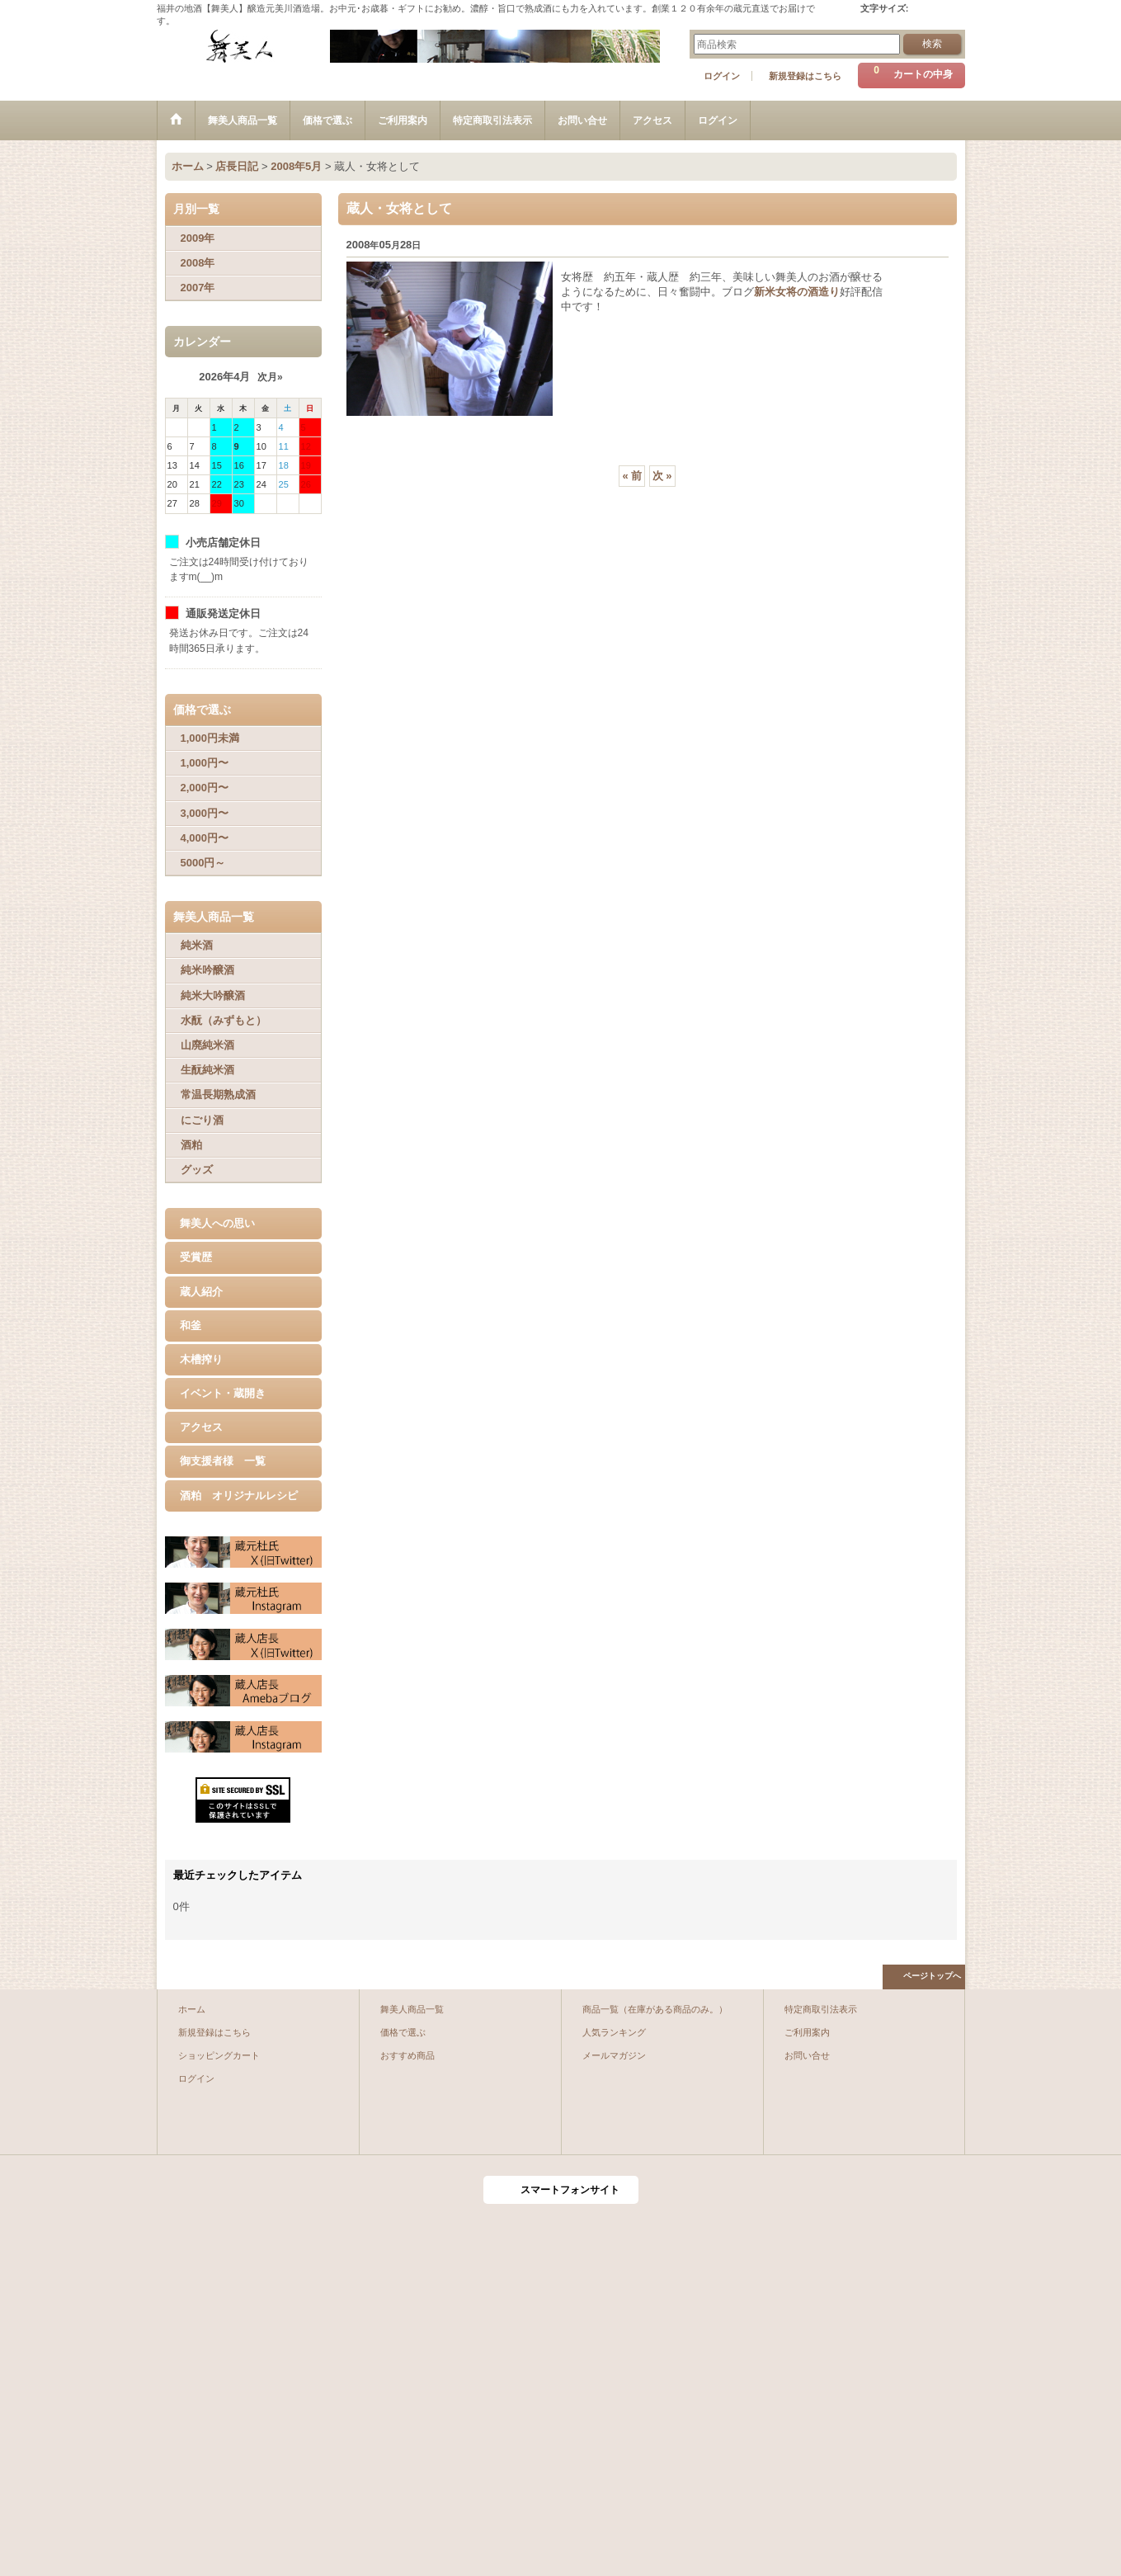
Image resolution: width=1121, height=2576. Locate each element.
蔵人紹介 (201, 1292)
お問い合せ (807, 2055)
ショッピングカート (219, 2055)
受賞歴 (196, 1257)
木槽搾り (201, 1359)
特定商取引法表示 (820, 2009)
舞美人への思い (217, 1223)
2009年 (198, 238)
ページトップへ (932, 1975)
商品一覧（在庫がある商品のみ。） (655, 2009)
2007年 (198, 287)
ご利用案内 (807, 2032)
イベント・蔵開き (223, 1393)
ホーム (191, 2009)
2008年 (198, 263)
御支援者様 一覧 (223, 1461)
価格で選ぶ (403, 2032)
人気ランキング (614, 2032)
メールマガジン (614, 2055)
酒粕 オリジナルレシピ (239, 1495)
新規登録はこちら (805, 76)
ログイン (722, 76)
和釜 (190, 1325)
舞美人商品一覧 (412, 2009)
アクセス (201, 1427)
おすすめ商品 (407, 2055)
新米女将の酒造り (797, 291)
